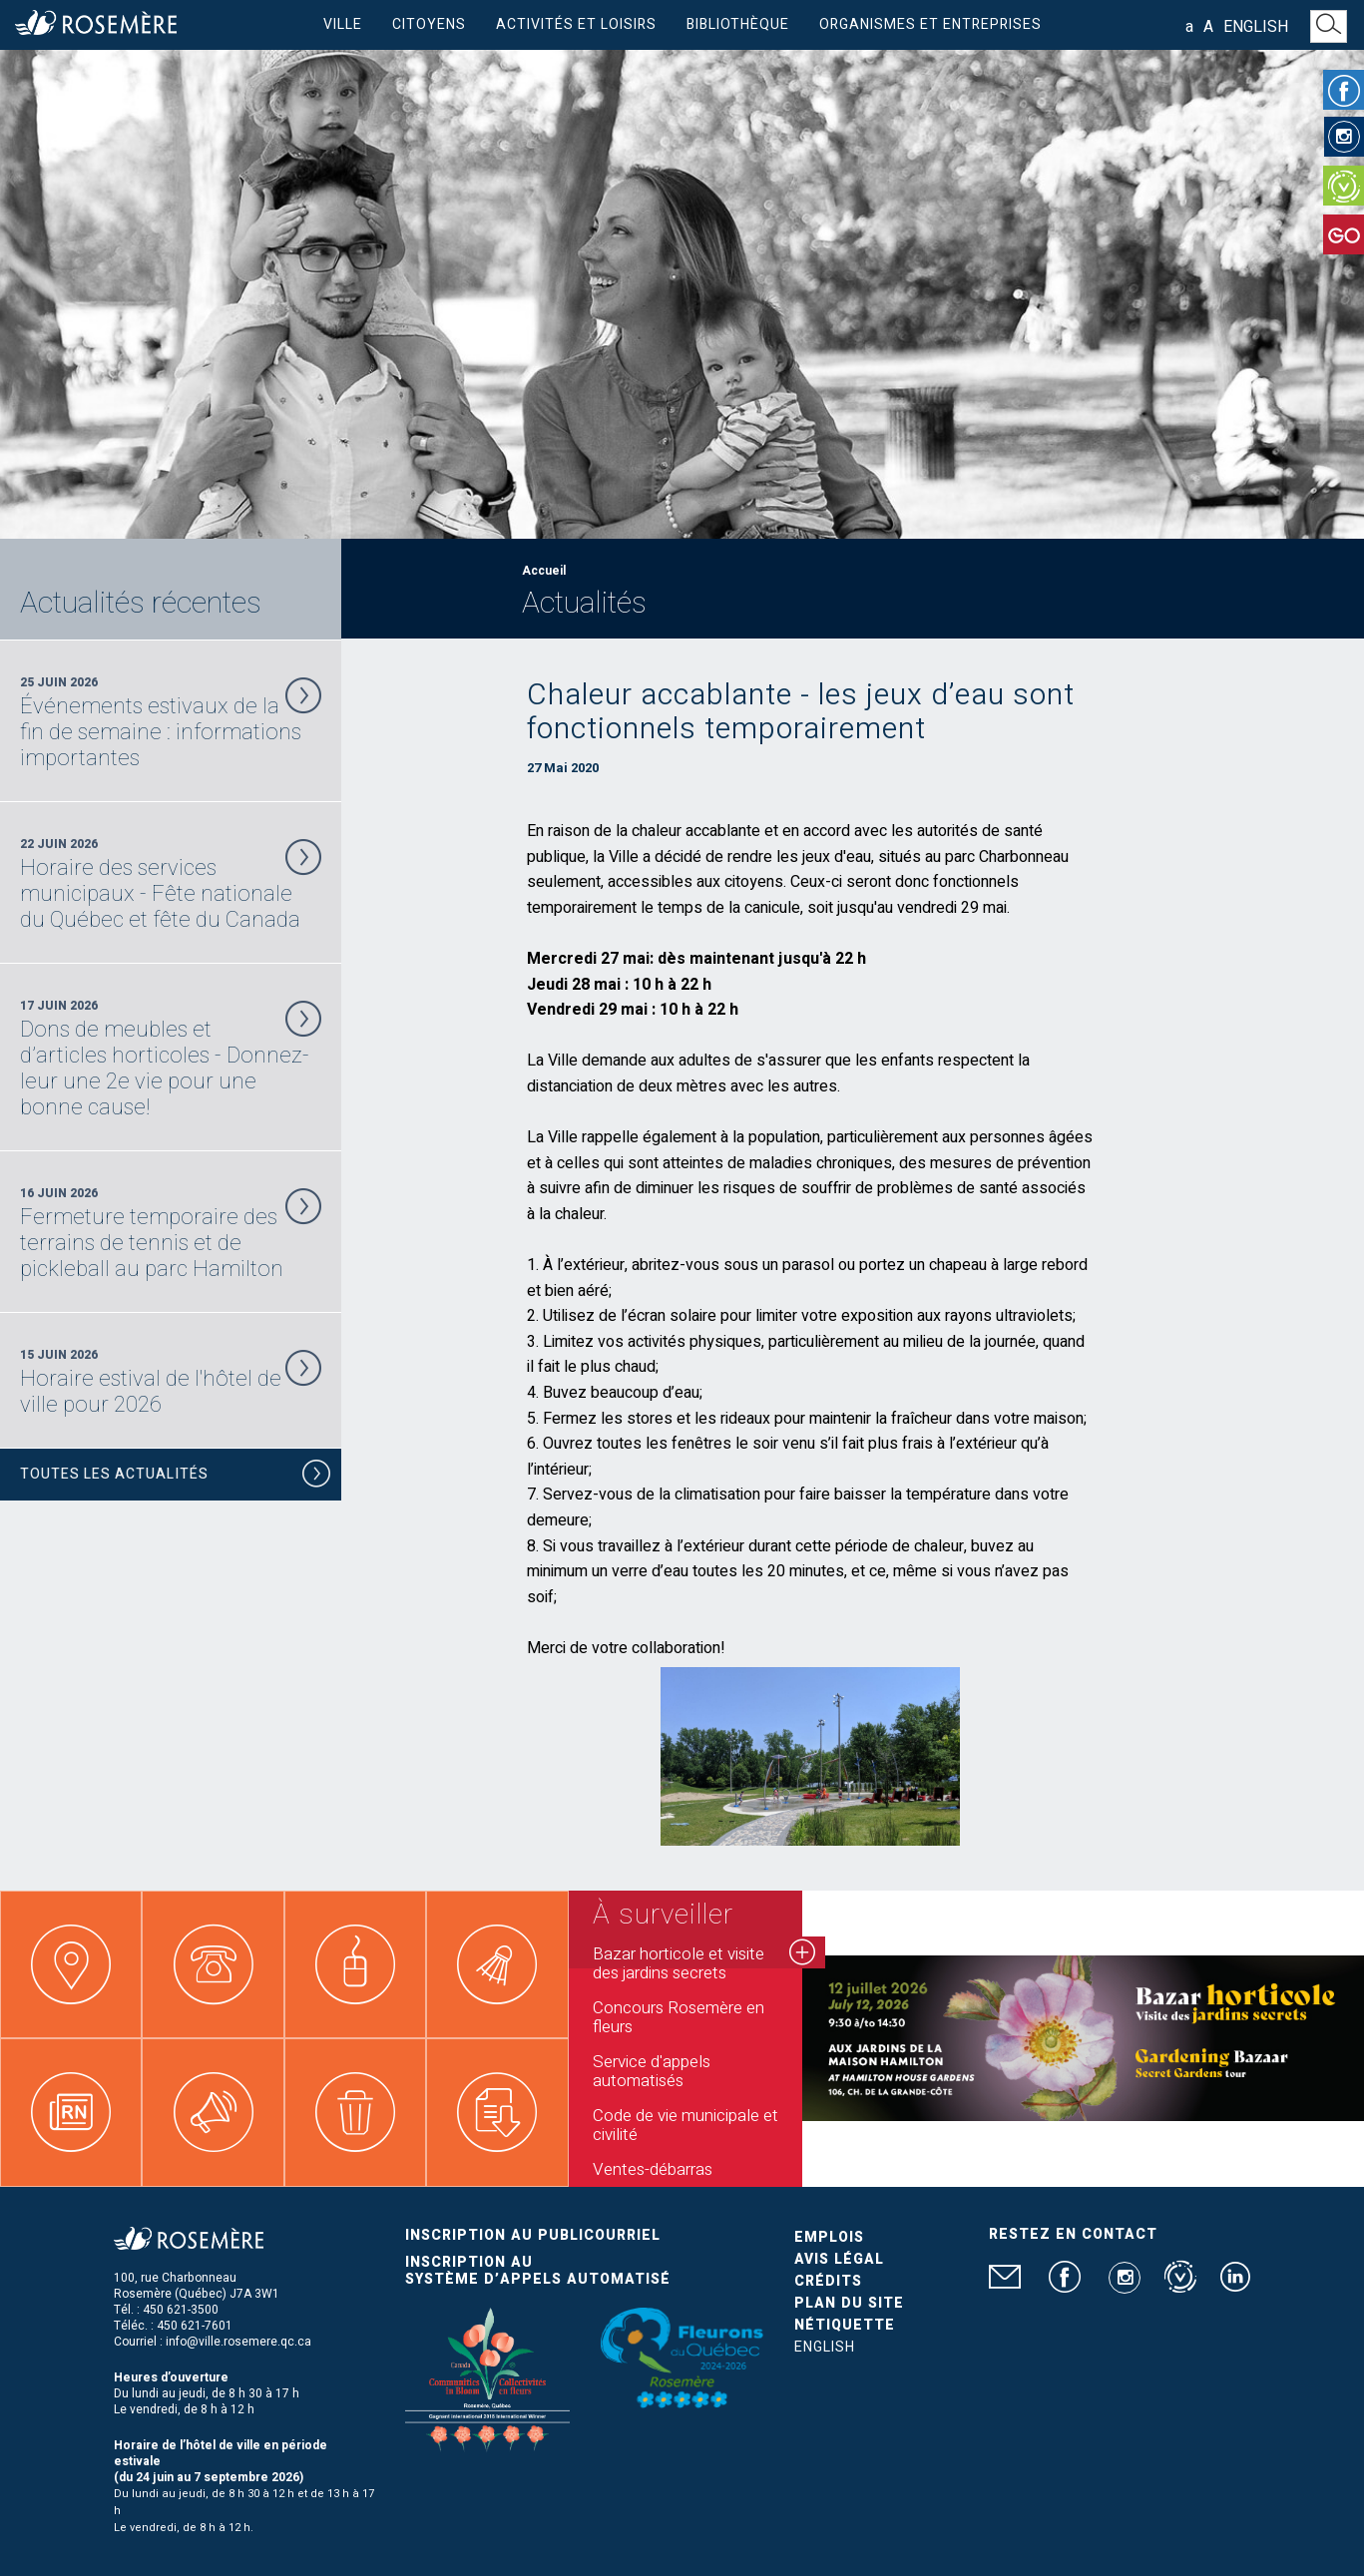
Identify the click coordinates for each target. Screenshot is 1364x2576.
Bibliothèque (737, 24)
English (1255, 27)
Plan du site (849, 2303)
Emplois (829, 2237)
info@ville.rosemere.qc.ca (238, 2342)
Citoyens (429, 24)
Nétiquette (844, 2325)
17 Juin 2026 (170, 1058)
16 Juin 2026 (170, 1233)
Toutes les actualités (175, 1477)
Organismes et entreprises (930, 24)
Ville (342, 24)
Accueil (544, 571)
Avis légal (839, 2259)
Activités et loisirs (576, 24)
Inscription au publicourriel (533, 2235)
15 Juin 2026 (170, 1382)
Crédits (828, 2281)
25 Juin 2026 (170, 722)
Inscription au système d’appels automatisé (538, 2271)
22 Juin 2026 (170, 884)
